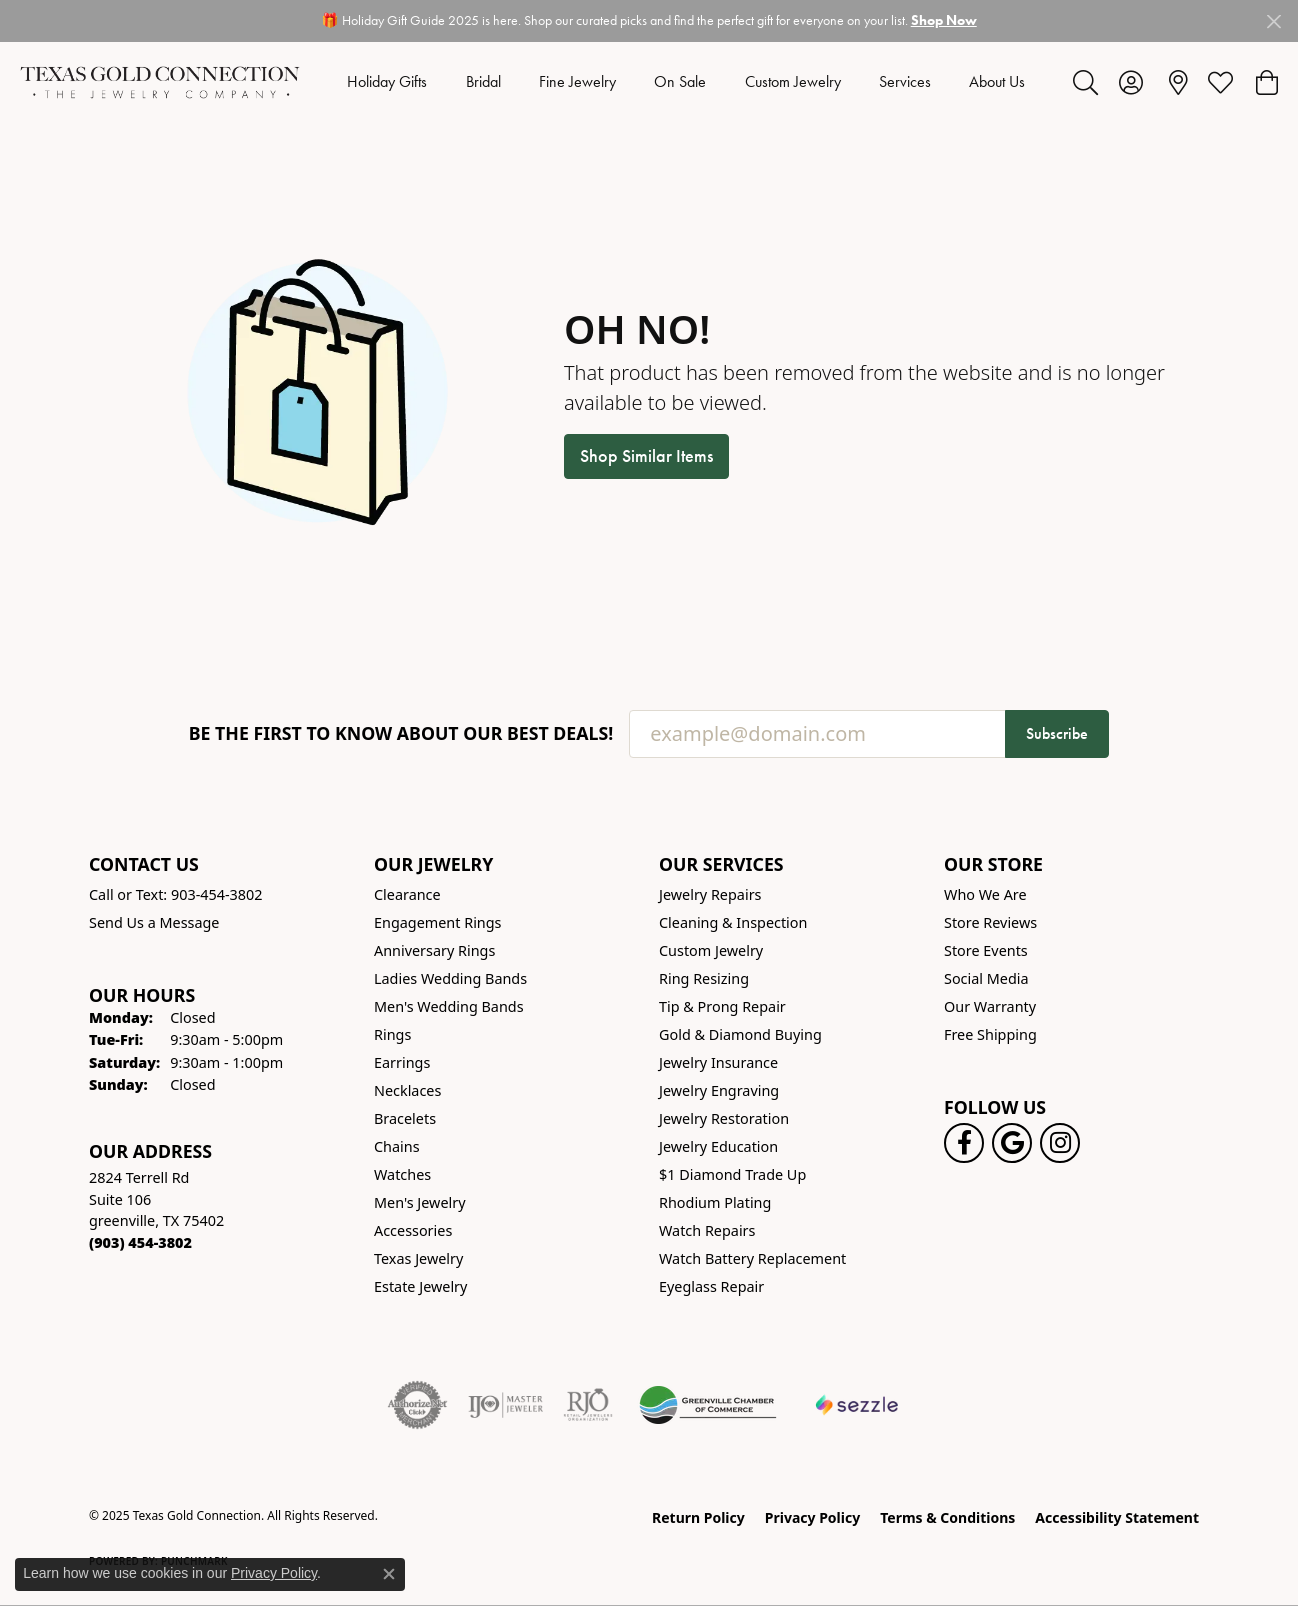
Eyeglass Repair (711, 1286)
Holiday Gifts (387, 81)
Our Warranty (990, 1006)
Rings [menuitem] (392, 1034)
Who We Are (985, 894)
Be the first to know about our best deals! (401, 733)
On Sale (680, 81)
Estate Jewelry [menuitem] (420, 1286)
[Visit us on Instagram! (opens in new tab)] (1060, 1143)
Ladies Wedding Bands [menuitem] (450, 978)
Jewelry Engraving (719, 1090)
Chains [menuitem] (397, 1146)
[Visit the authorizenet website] (418, 1405)
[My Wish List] (1220, 82)
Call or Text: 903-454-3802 (176, 894)
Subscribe (1057, 733)
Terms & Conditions (947, 1517)
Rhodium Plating (715, 1202)
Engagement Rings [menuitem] (438, 922)
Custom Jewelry (793, 81)
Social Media (986, 978)
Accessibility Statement (1117, 1517)
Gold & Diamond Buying (740, 1034)
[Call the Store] (140, 1242)
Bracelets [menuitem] (405, 1118)
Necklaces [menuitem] (407, 1090)
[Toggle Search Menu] (1085, 82)
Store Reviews (990, 922)
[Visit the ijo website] (505, 1405)
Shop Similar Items (646, 456)
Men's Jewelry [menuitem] (420, 1202)
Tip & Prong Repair (722, 1006)
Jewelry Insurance (718, 1062)
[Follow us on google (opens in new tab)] (1012, 1143)
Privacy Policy (812, 1517)
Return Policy (698, 1517)
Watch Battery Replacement (752, 1258)
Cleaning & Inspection (733, 922)
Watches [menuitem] (402, 1174)
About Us (997, 81)
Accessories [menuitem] (413, 1230)
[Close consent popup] (389, 1574)
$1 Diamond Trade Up (732, 1174)
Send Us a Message (154, 922)
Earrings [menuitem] (402, 1062)
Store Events (986, 950)
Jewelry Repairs (710, 894)
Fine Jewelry (577, 81)
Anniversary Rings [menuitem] (434, 950)
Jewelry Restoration (724, 1118)
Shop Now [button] (944, 20)
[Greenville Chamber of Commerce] (708, 1405)
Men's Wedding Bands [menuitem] (449, 1006)
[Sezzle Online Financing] (857, 1405)
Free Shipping (990, 1034)
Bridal (483, 81)
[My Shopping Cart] (1265, 82)
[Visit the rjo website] (588, 1405)
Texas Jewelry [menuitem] (418, 1258)
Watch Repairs (707, 1230)
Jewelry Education (718, 1146)
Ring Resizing (704, 978)
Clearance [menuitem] (407, 894)
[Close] (1273, 21)
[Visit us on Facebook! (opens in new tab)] (964, 1143)
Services (905, 81)
